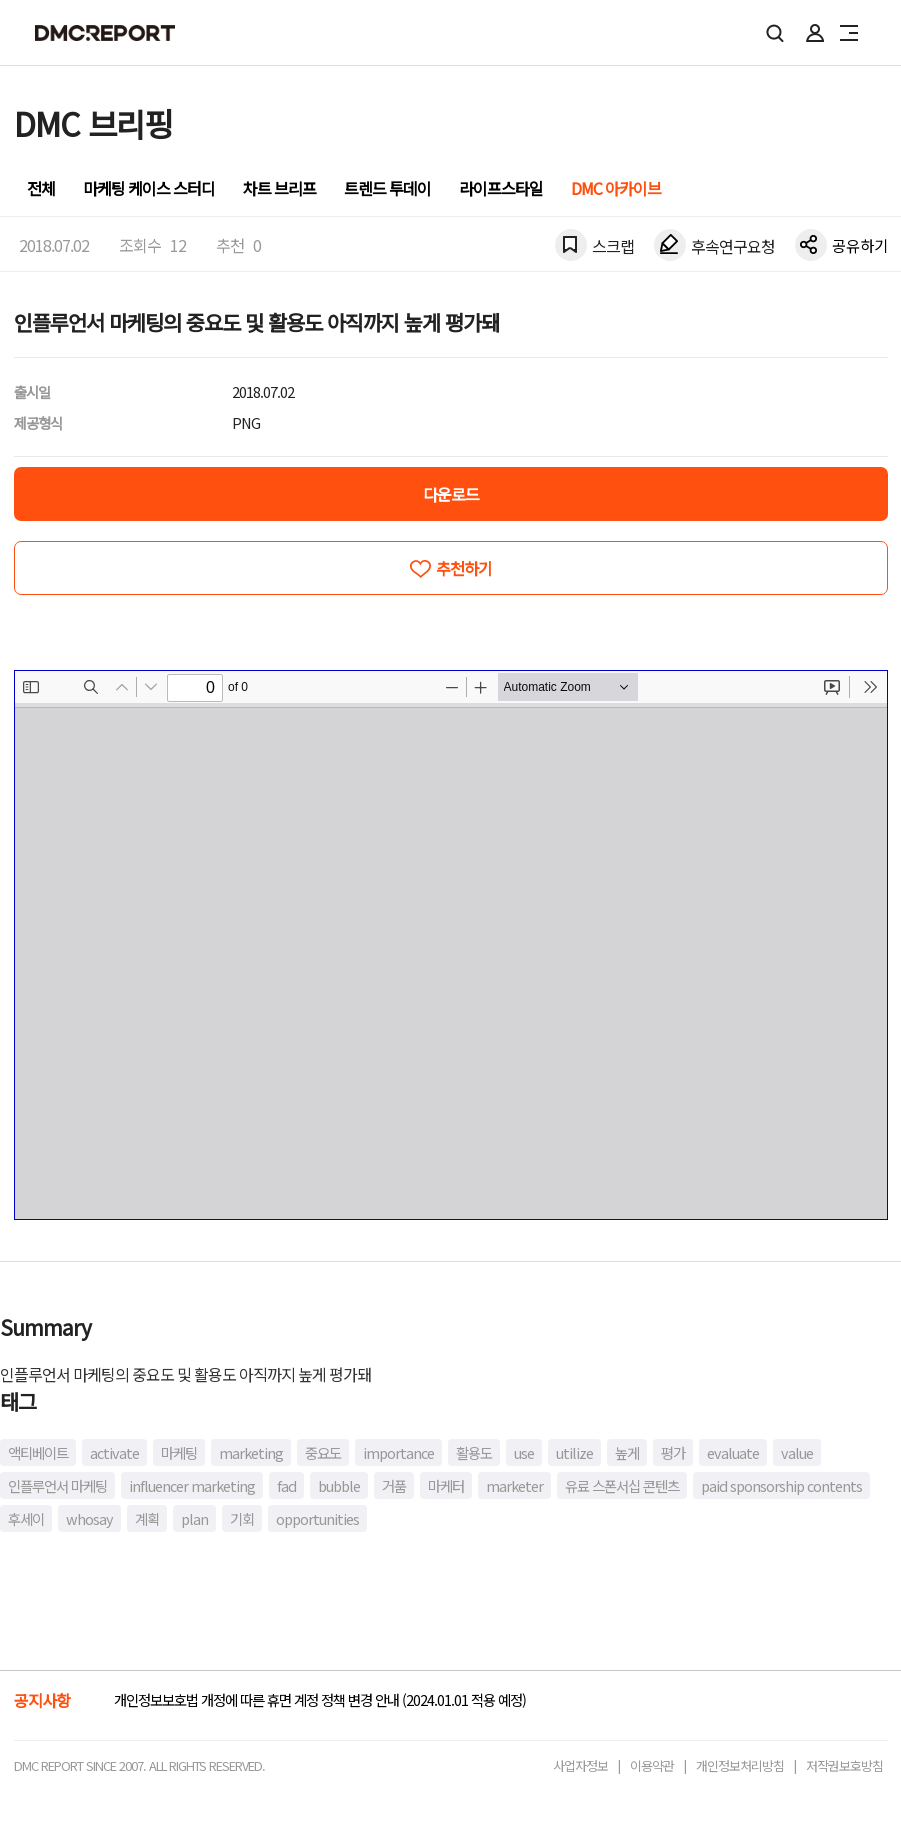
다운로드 (451, 494)
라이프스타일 (501, 188)
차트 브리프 (279, 188)
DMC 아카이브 (616, 188)
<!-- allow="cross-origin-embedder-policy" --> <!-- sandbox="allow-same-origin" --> (451, 945)
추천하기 (464, 568)
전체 (41, 188)
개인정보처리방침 (740, 1765)
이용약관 (652, 1765)
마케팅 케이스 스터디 (149, 188)
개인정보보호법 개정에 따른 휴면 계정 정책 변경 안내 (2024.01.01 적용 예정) (320, 1699)
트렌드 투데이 (387, 188)
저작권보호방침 (844, 1765)
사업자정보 (580, 1765)
